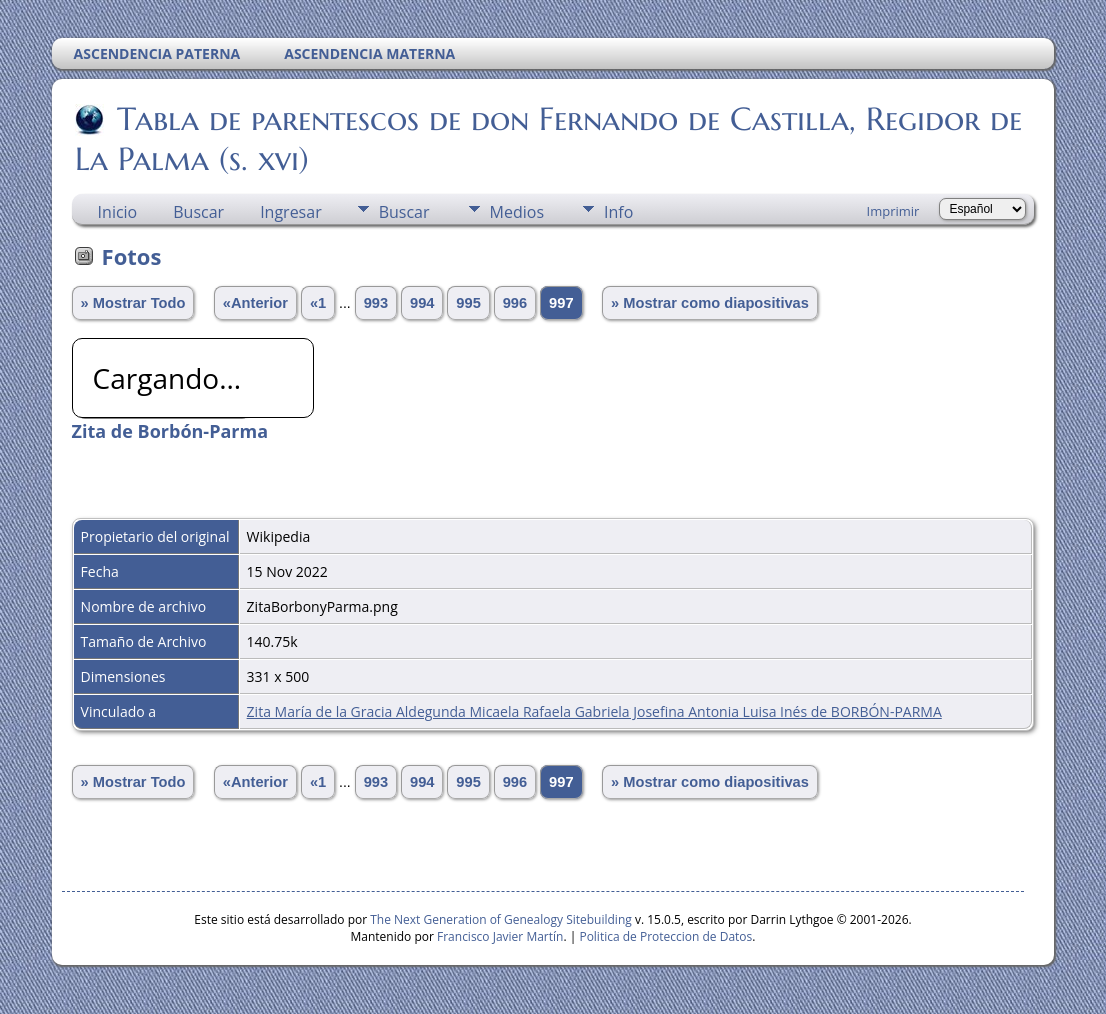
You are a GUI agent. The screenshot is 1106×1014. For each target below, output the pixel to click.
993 (376, 303)
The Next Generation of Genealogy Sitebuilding (501, 919)
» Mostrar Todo (133, 303)
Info (618, 212)
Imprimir (893, 211)
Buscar (198, 212)
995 (468, 303)
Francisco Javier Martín (500, 936)
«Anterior (255, 303)
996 (515, 303)
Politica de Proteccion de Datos (665, 936)
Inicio (118, 212)
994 (422, 303)
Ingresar (291, 212)
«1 (318, 303)
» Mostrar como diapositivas (710, 303)
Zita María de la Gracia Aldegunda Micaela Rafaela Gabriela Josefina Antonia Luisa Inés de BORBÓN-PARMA (594, 711)
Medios (517, 212)
